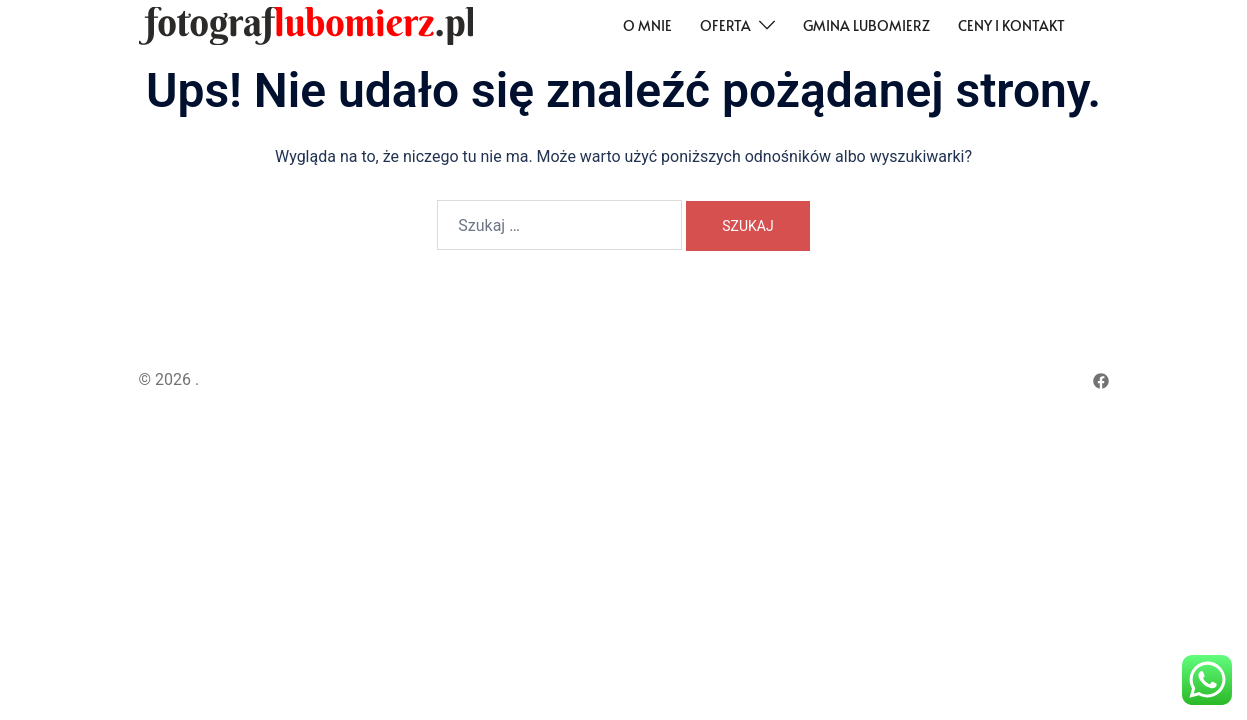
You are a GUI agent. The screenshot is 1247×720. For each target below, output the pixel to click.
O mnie (647, 25)
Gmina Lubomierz (866, 25)
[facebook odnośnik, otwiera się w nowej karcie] (1101, 379)
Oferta (725, 25)
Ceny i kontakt (1011, 25)
